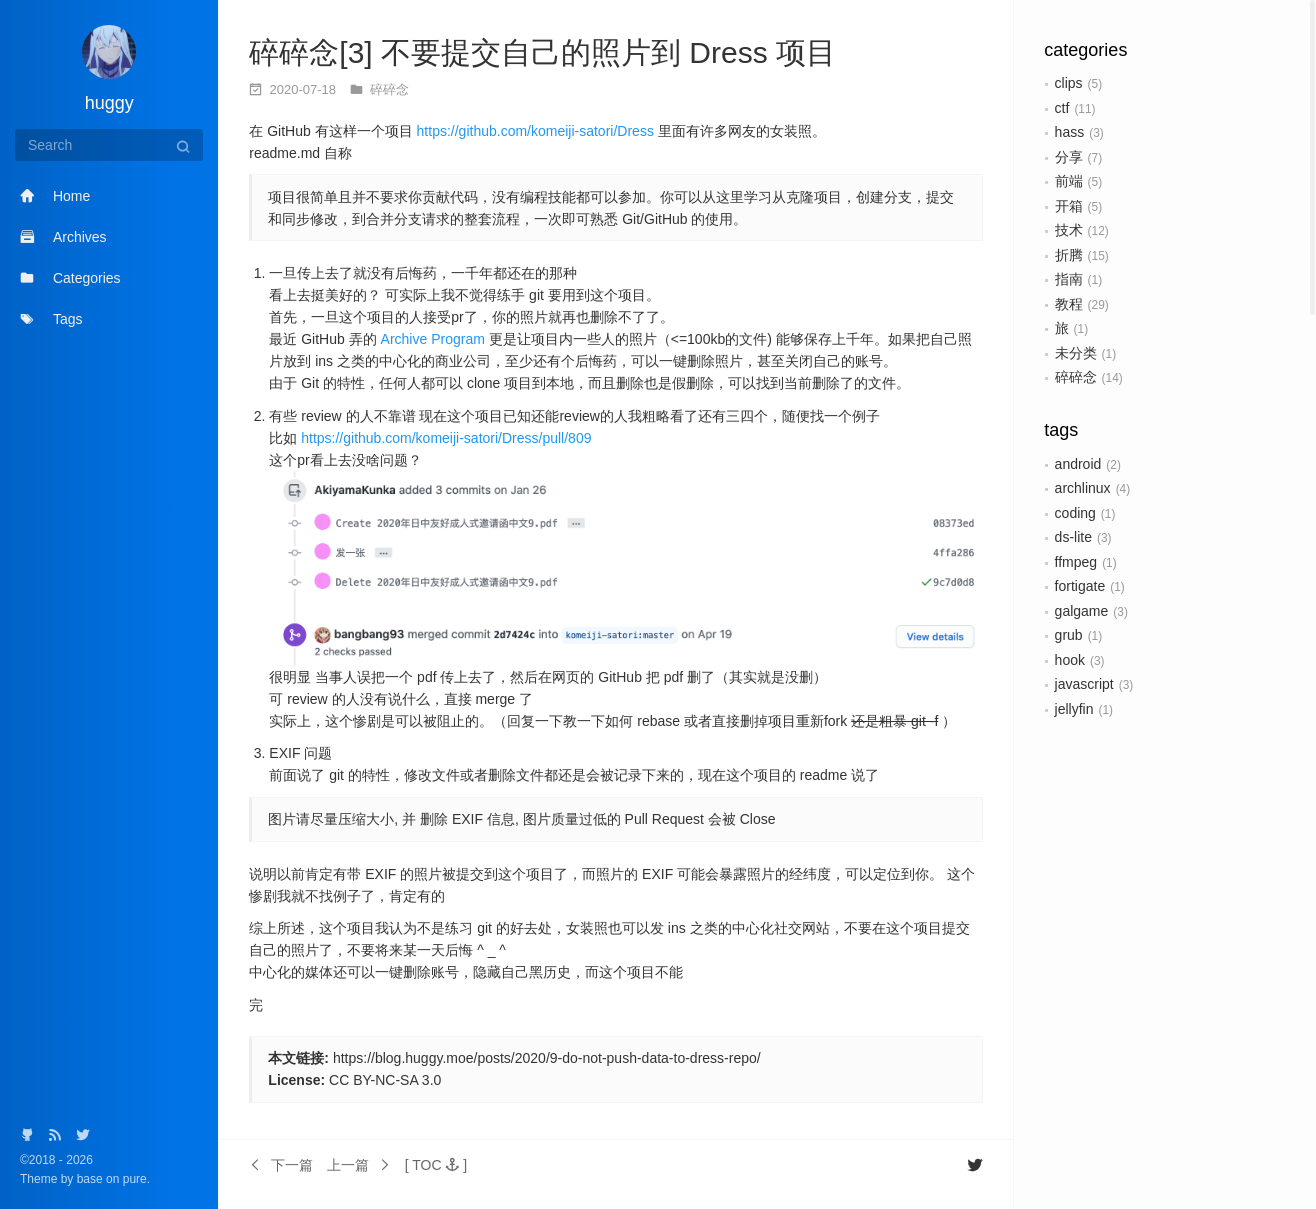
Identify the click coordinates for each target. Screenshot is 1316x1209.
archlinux (1083, 488)
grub (1069, 635)
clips (1069, 83)
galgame (1082, 611)
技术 (1069, 230)
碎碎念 (1076, 377)
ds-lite (1073, 537)
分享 (1069, 157)
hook (1070, 660)
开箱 (1069, 206)
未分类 (1076, 353)
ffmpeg (1076, 562)
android (1078, 464)
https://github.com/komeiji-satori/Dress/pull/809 (446, 438)
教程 (1069, 304)
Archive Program (433, 339)
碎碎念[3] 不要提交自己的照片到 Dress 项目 (542, 52)
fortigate (1080, 586)
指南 (1069, 279)
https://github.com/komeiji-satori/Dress (535, 131)
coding (1075, 513)
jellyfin (1074, 709)
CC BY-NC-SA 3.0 (385, 1080)
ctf (1062, 108)
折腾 (1069, 255)
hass (1070, 132)
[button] (436, 1165)
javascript (1084, 684)
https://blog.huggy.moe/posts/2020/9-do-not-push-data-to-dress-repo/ (547, 1058)
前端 (1069, 181)
